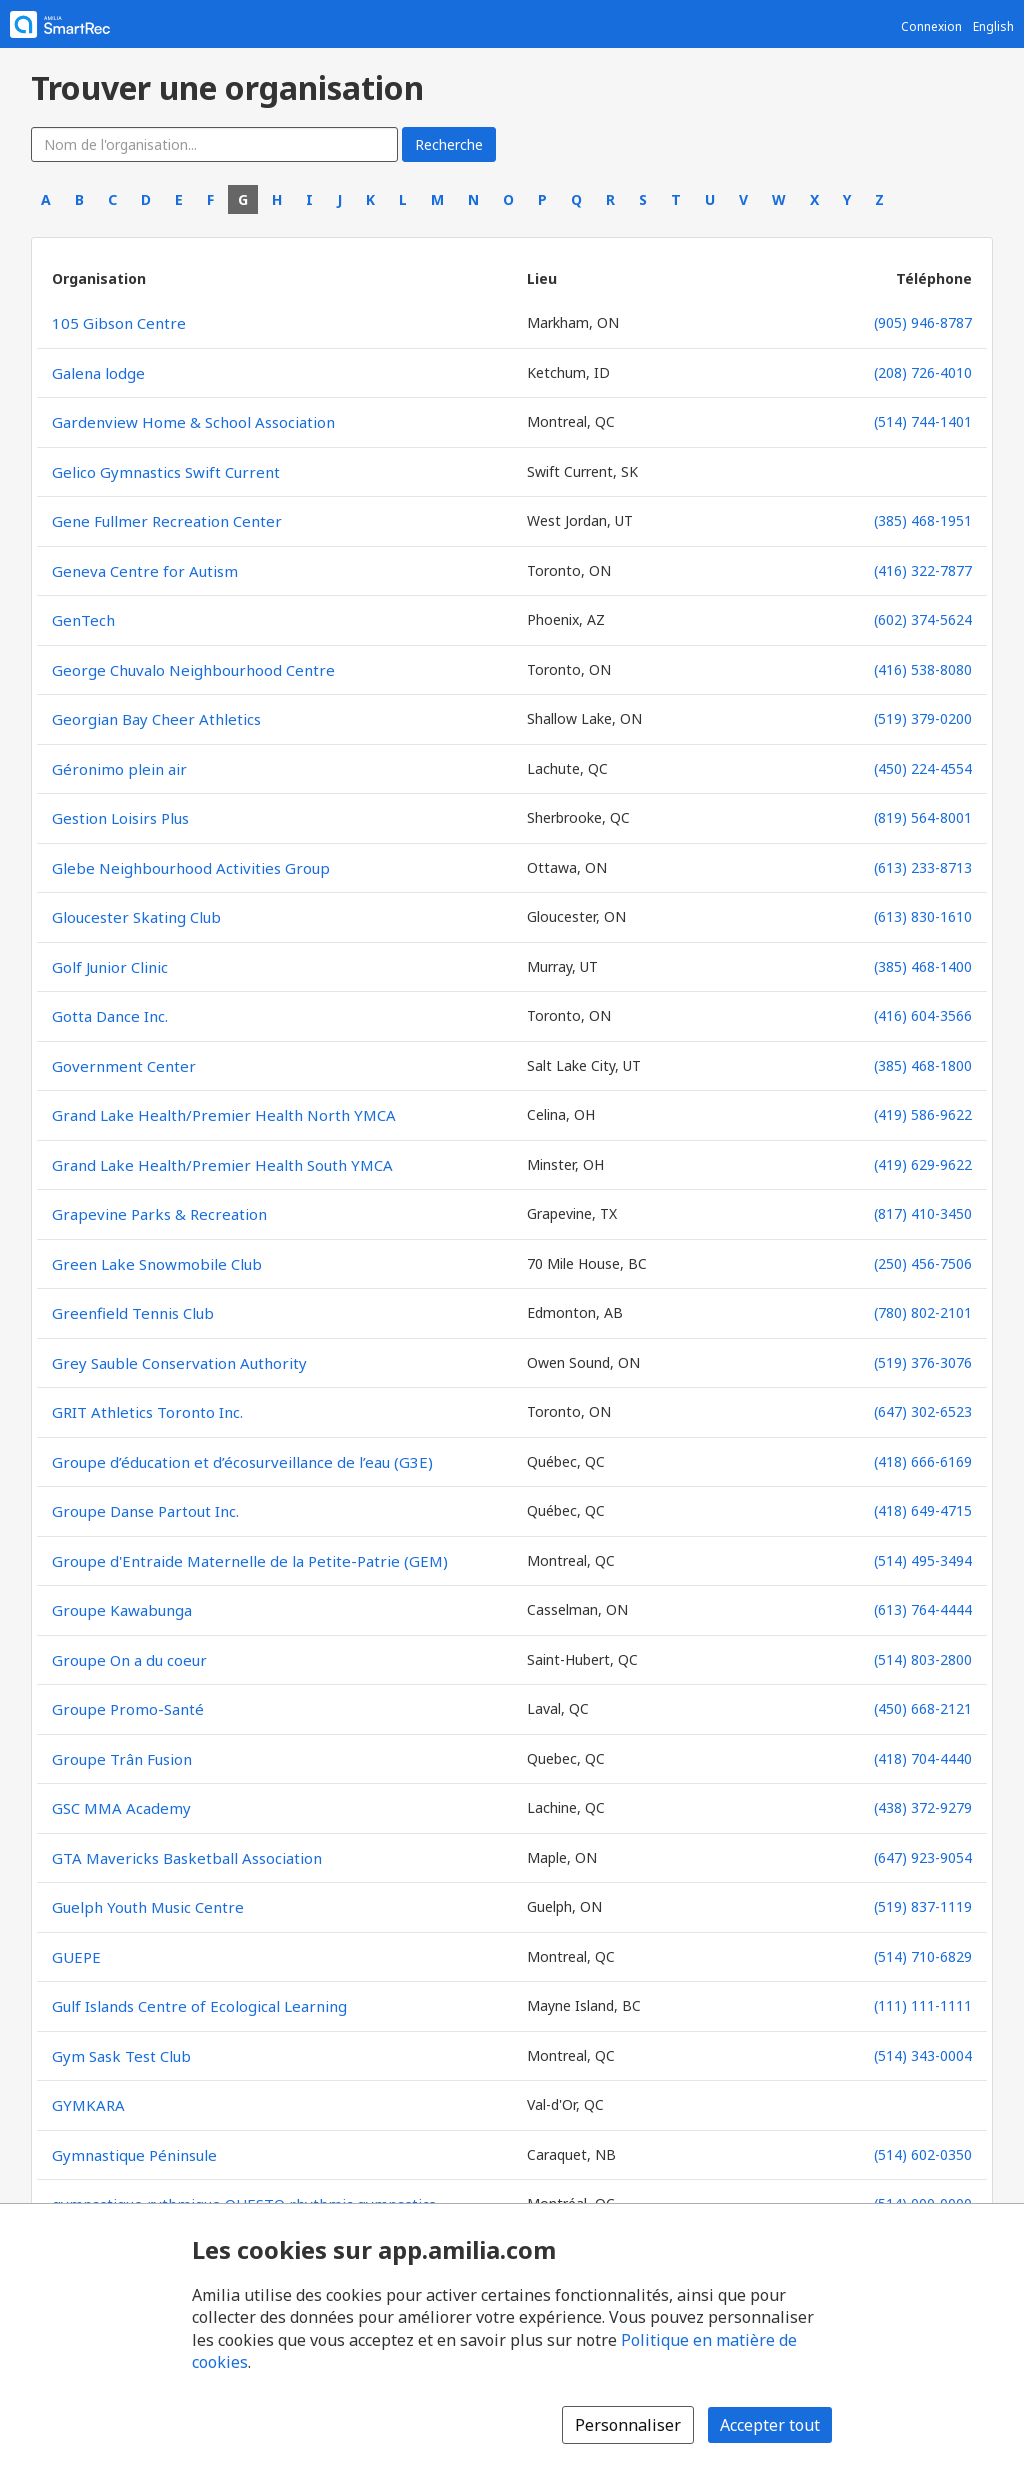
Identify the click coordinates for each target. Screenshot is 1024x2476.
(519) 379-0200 (923, 718)
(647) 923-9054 (923, 1857)
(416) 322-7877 (923, 570)
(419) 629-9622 (923, 1164)
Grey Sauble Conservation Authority (179, 1363)
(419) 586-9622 (923, 1114)
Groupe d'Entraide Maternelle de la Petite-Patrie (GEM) (250, 1561)
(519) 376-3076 (923, 1362)
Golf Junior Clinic (110, 967)
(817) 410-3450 (923, 1213)
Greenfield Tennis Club (133, 1313)
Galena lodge (98, 373)
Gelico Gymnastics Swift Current (166, 472)
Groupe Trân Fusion (122, 1759)
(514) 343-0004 (923, 2055)
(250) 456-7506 (923, 1263)
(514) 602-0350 (923, 2154)
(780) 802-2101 (923, 1312)
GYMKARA (88, 2105)
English (993, 26)
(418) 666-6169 (923, 1461)
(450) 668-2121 (923, 1708)
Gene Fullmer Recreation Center (167, 521)
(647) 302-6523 (923, 1411)
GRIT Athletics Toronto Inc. (147, 1412)
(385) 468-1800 (923, 1065)
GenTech (83, 620)
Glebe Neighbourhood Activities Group (191, 868)
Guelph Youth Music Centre (148, 1907)
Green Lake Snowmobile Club (157, 1264)
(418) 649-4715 (923, 1510)
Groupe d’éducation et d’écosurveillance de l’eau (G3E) (242, 1462)
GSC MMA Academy (121, 1808)
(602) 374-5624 (923, 619)
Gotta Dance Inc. (110, 1016)
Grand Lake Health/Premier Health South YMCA (222, 1165)
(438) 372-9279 (923, 1807)
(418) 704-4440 (923, 1758)
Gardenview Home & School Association (193, 422)
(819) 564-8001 (923, 817)
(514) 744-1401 (923, 421)
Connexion (931, 26)
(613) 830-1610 (923, 916)
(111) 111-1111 (923, 2005)
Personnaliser (628, 2425)
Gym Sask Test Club (121, 2056)
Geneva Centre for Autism (145, 571)
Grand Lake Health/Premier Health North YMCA (224, 1115)
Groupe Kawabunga (122, 1610)
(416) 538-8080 (923, 669)
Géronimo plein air (119, 769)
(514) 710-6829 (923, 1956)
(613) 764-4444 (923, 1609)
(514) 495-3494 (923, 1560)
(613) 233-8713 (923, 867)
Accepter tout (770, 2425)
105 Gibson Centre (119, 323)
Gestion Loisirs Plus (120, 818)
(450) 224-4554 (923, 768)
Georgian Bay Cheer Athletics (156, 719)
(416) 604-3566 (923, 1015)
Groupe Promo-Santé (128, 1709)
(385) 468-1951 (923, 520)
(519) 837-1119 (923, 1906)
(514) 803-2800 (923, 1659)
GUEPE (76, 1957)
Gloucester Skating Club (136, 917)
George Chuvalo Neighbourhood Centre (193, 670)
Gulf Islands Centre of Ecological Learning (199, 2006)
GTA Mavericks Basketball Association (187, 1858)
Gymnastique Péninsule (134, 2155)
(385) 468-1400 (923, 966)
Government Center (124, 1066)
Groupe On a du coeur (129, 1660)
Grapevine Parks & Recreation (159, 1214)
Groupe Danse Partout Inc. (145, 1511)
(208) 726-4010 (923, 372)
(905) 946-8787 (923, 322)
